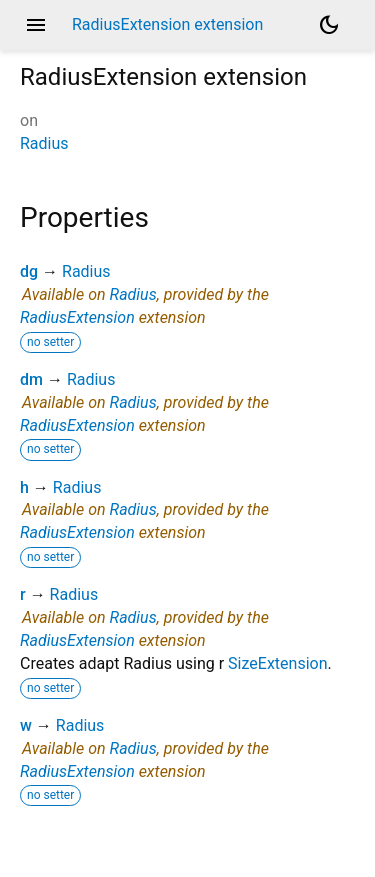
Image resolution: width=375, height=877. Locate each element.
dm (31, 379)
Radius (44, 143)
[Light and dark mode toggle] (329, 25)
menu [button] (36, 25)
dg (29, 271)
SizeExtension (277, 663)
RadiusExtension (77, 317)
